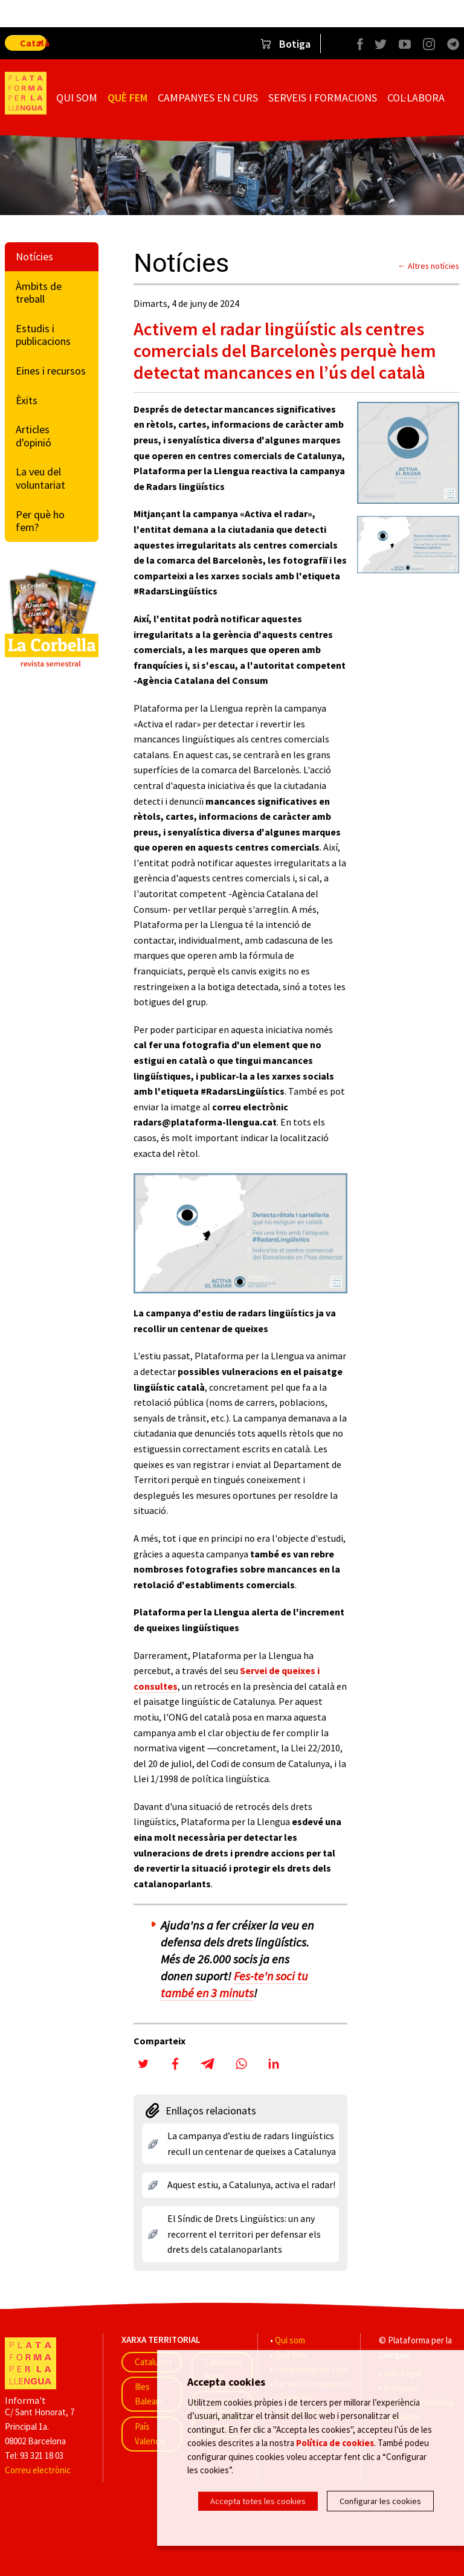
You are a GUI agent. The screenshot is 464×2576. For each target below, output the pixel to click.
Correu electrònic (38, 2470)
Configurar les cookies (380, 2501)
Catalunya (153, 2362)
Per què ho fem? (40, 521)
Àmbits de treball (39, 292)
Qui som (76, 98)
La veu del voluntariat (40, 478)
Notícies (34, 256)
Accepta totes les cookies (258, 2501)
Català (33, 43)
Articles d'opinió (33, 435)
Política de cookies (335, 2444)
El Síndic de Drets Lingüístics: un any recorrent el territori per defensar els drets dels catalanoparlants (244, 2233)
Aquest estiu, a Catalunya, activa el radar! (251, 2184)
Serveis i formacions (322, 98)
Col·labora (416, 98)
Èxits (26, 400)
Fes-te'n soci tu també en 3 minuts (235, 1984)
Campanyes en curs (208, 98)
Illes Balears (149, 2394)
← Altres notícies (428, 265)
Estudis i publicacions (43, 335)
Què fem (127, 98)
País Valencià (150, 2434)
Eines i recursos (51, 371)
